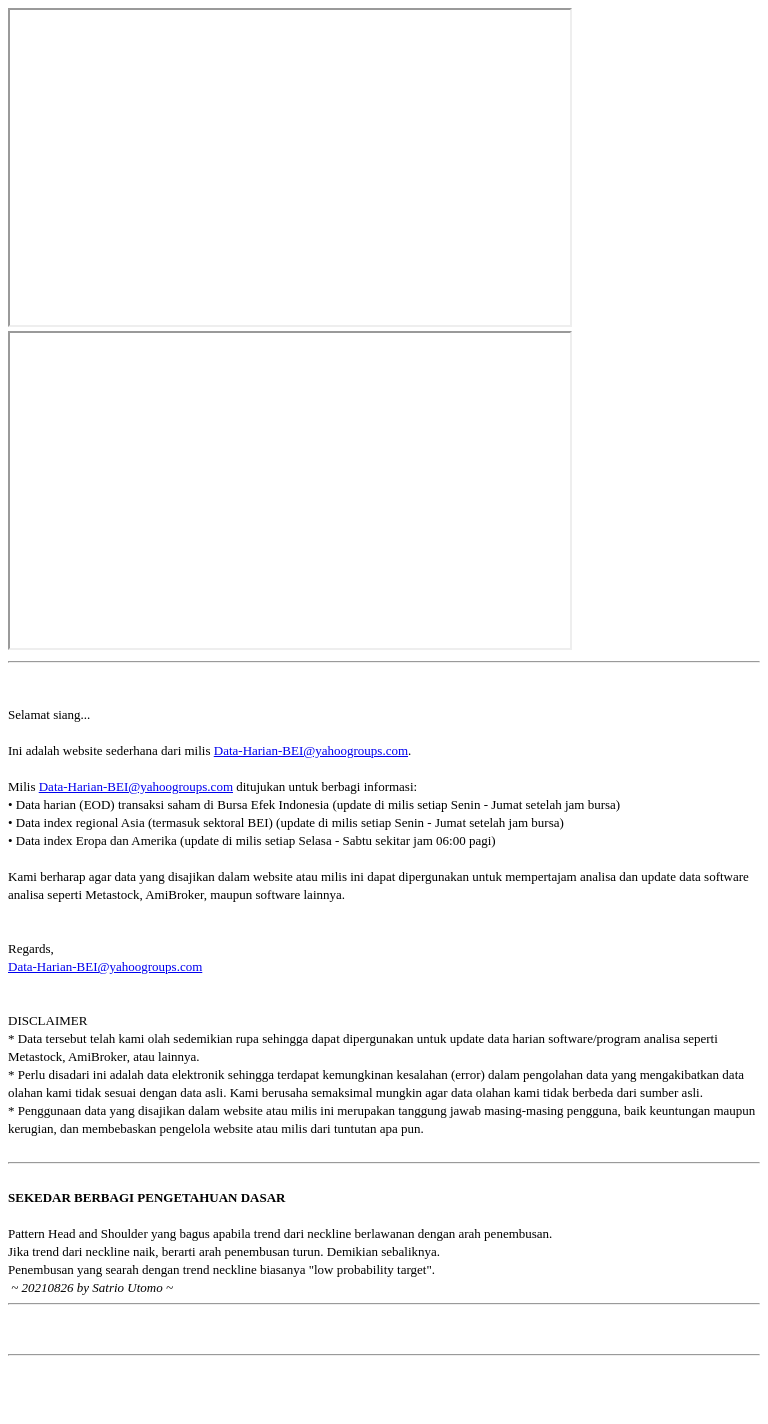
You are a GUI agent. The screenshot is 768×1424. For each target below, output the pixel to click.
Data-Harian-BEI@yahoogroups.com (311, 750)
